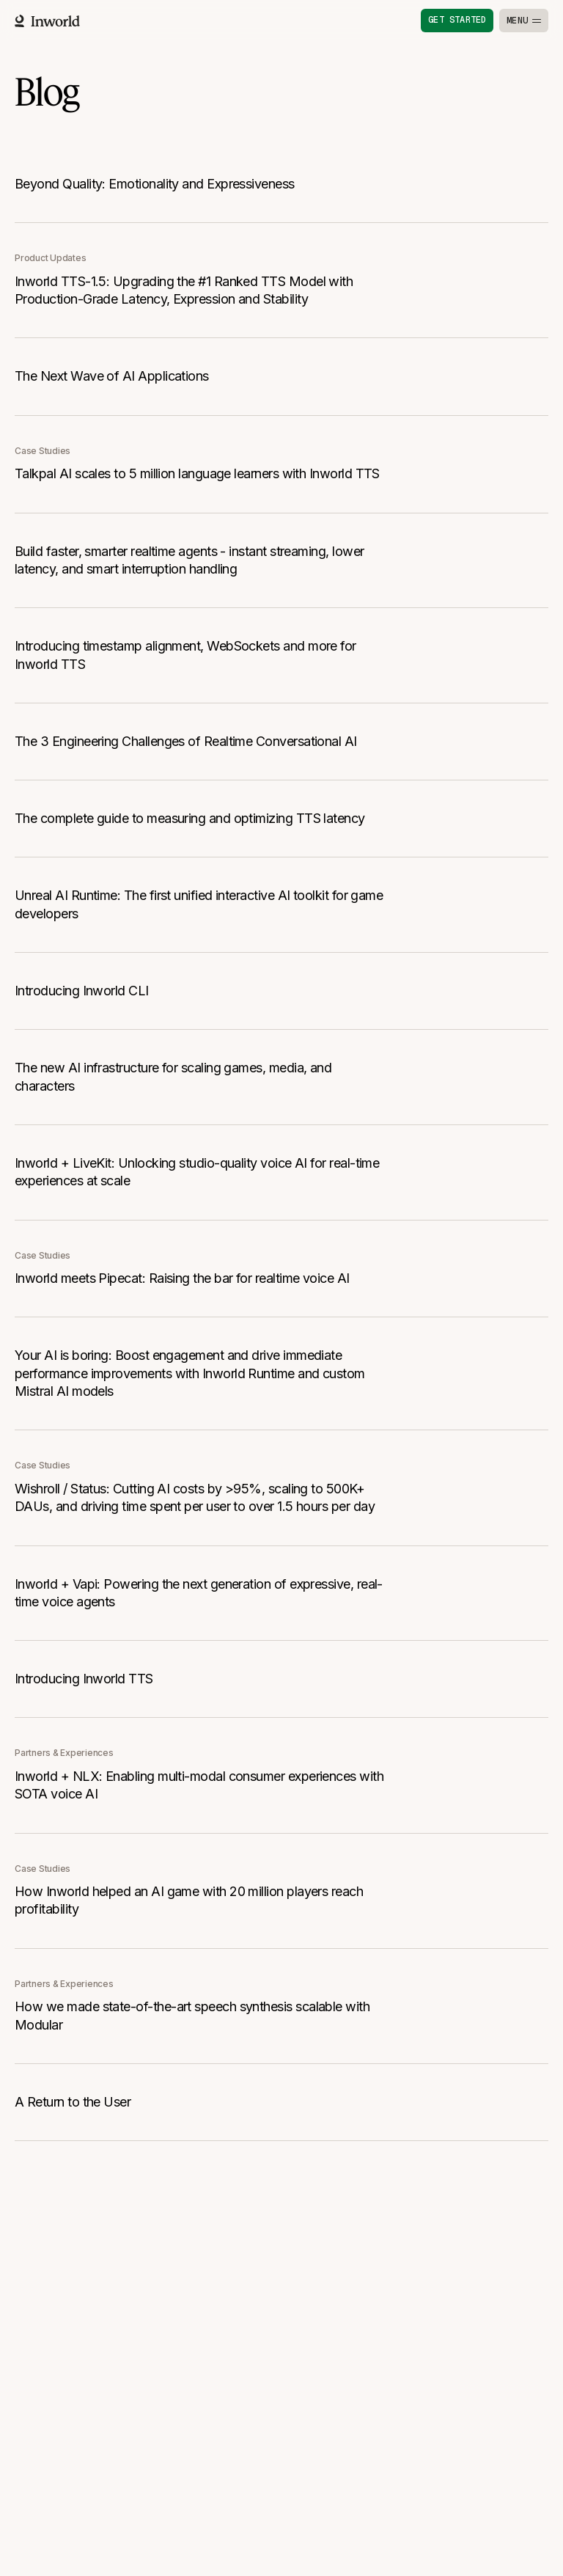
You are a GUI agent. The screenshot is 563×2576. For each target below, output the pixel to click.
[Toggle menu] (523, 20)
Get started (457, 20)
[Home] (47, 21)
